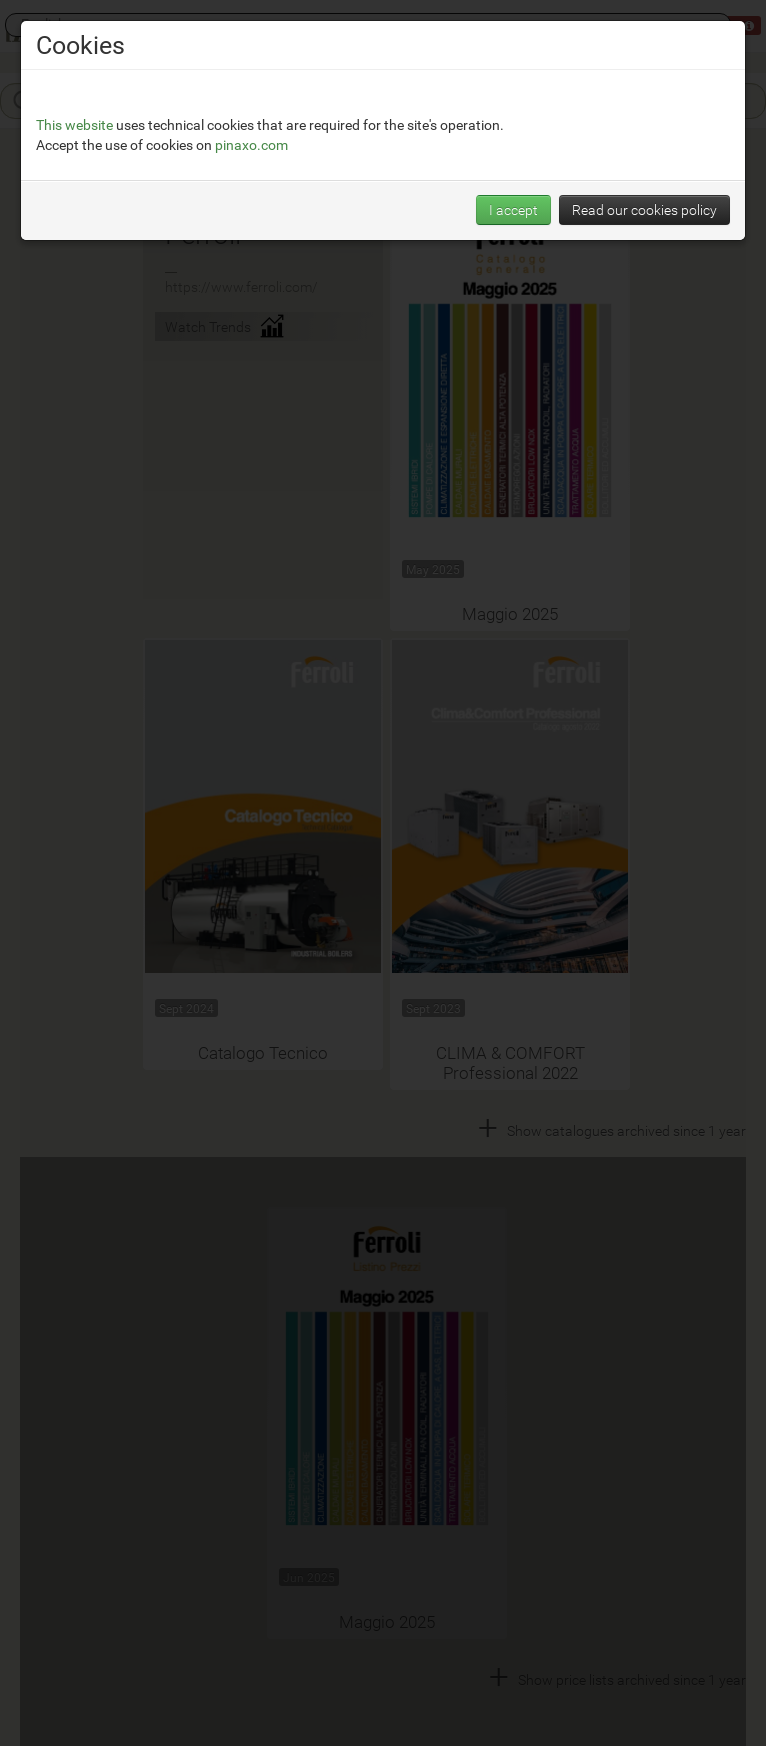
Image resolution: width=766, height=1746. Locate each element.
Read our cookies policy (644, 209)
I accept (513, 209)
